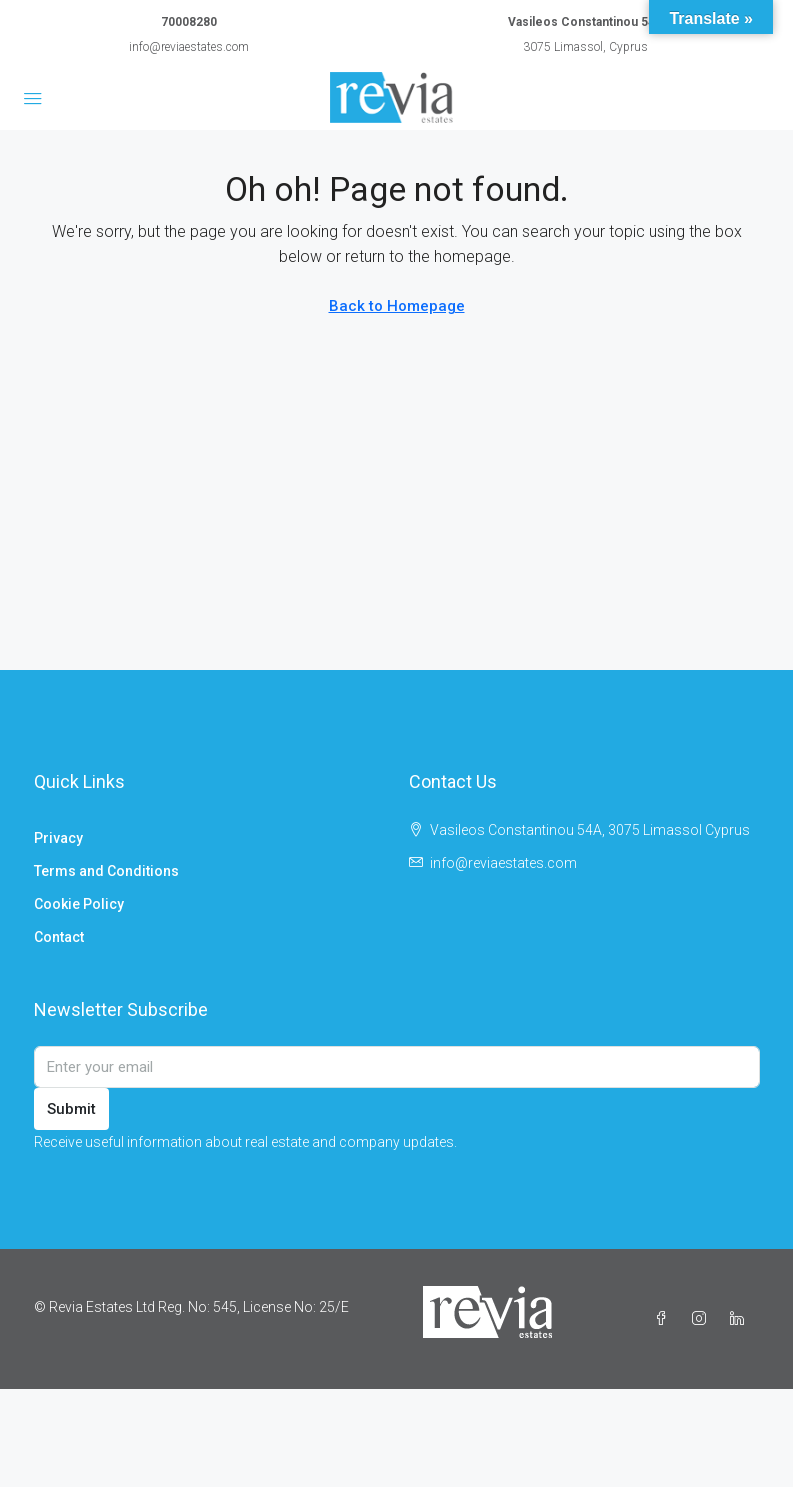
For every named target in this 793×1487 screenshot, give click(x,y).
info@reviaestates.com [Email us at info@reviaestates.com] (503, 863)
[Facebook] (665, 1319)
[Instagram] (703, 1319)
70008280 (189, 22)
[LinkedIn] (741, 1319)
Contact (59, 937)
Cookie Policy (79, 904)
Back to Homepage (397, 306)
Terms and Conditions (106, 871)
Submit (71, 1109)
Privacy (58, 838)
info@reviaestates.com (189, 47)
